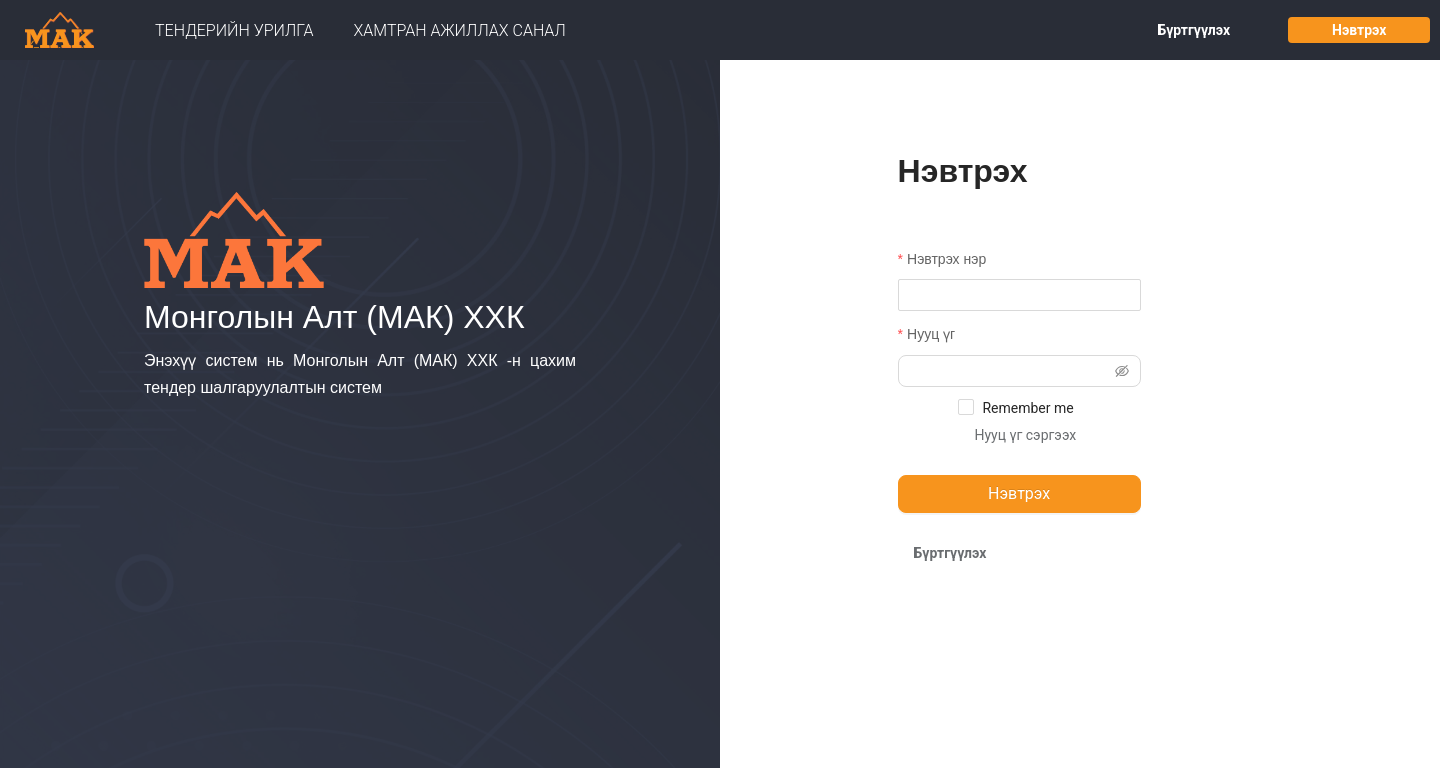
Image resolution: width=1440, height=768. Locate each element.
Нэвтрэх (1359, 30)
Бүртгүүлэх (1193, 30)
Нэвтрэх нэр (946, 259)
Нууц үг (931, 334)
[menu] (557, 30)
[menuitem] (234, 31)
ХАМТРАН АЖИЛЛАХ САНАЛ (460, 30)
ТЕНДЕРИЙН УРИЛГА (234, 30)
